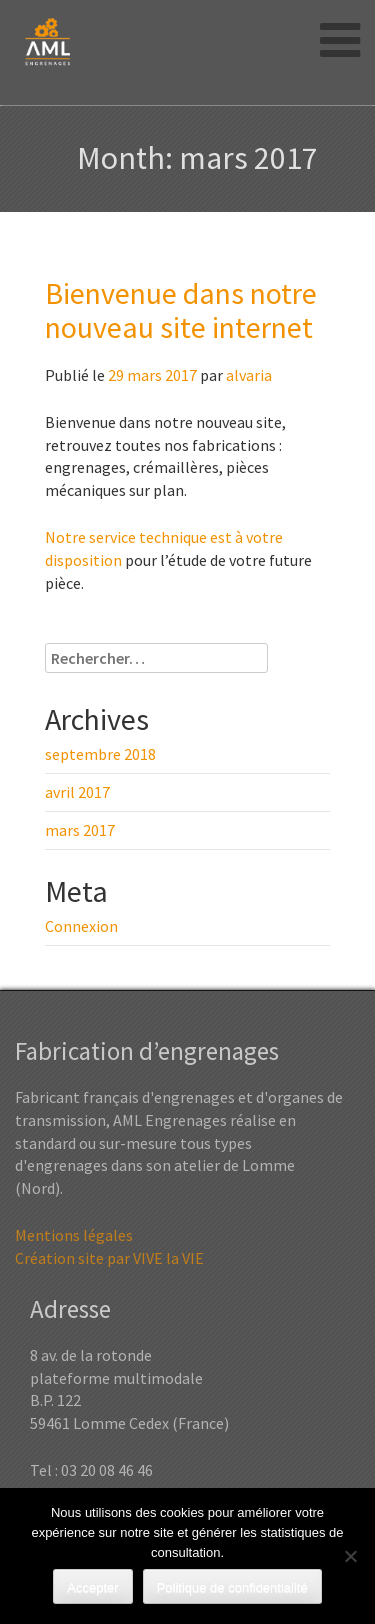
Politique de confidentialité (232, 1587)
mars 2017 (80, 830)
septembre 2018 (100, 754)
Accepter (92, 1587)
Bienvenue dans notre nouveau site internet (181, 310)
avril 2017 (77, 792)
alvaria (249, 375)
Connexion (81, 926)
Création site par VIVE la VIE (109, 1258)
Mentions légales (74, 1235)
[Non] (350, 1556)
